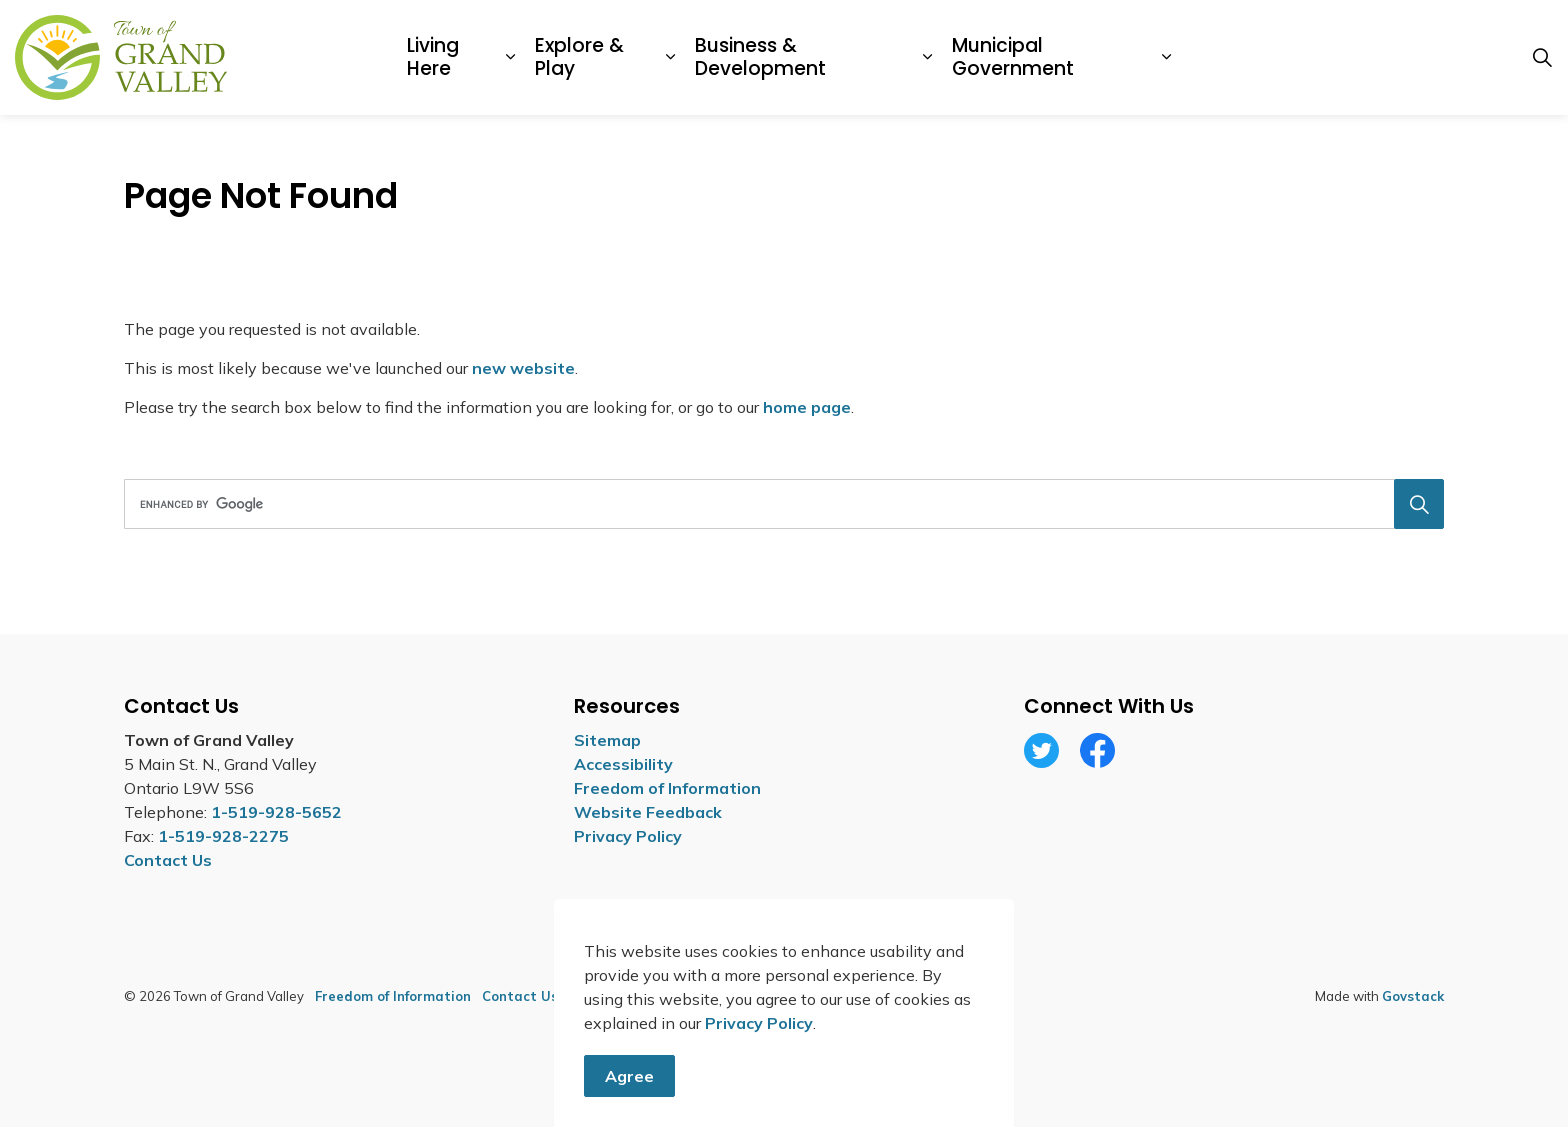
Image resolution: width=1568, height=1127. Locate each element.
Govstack (1413, 996)
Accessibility (623, 764)
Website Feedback (648, 812)
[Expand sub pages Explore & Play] (670, 57)
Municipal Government (1013, 57)
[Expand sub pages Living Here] (510, 57)
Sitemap (607, 740)
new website (523, 368)
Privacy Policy (759, 1069)
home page (807, 407)
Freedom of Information (667, 788)
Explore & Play (579, 57)
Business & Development (760, 57)
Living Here (433, 57)
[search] (777, 504)
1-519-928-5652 (276, 812)
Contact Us (520, 996)
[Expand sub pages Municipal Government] (1166, 57)
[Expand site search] (1542, 58)
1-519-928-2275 (223, 836)
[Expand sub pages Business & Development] (927, 57)
